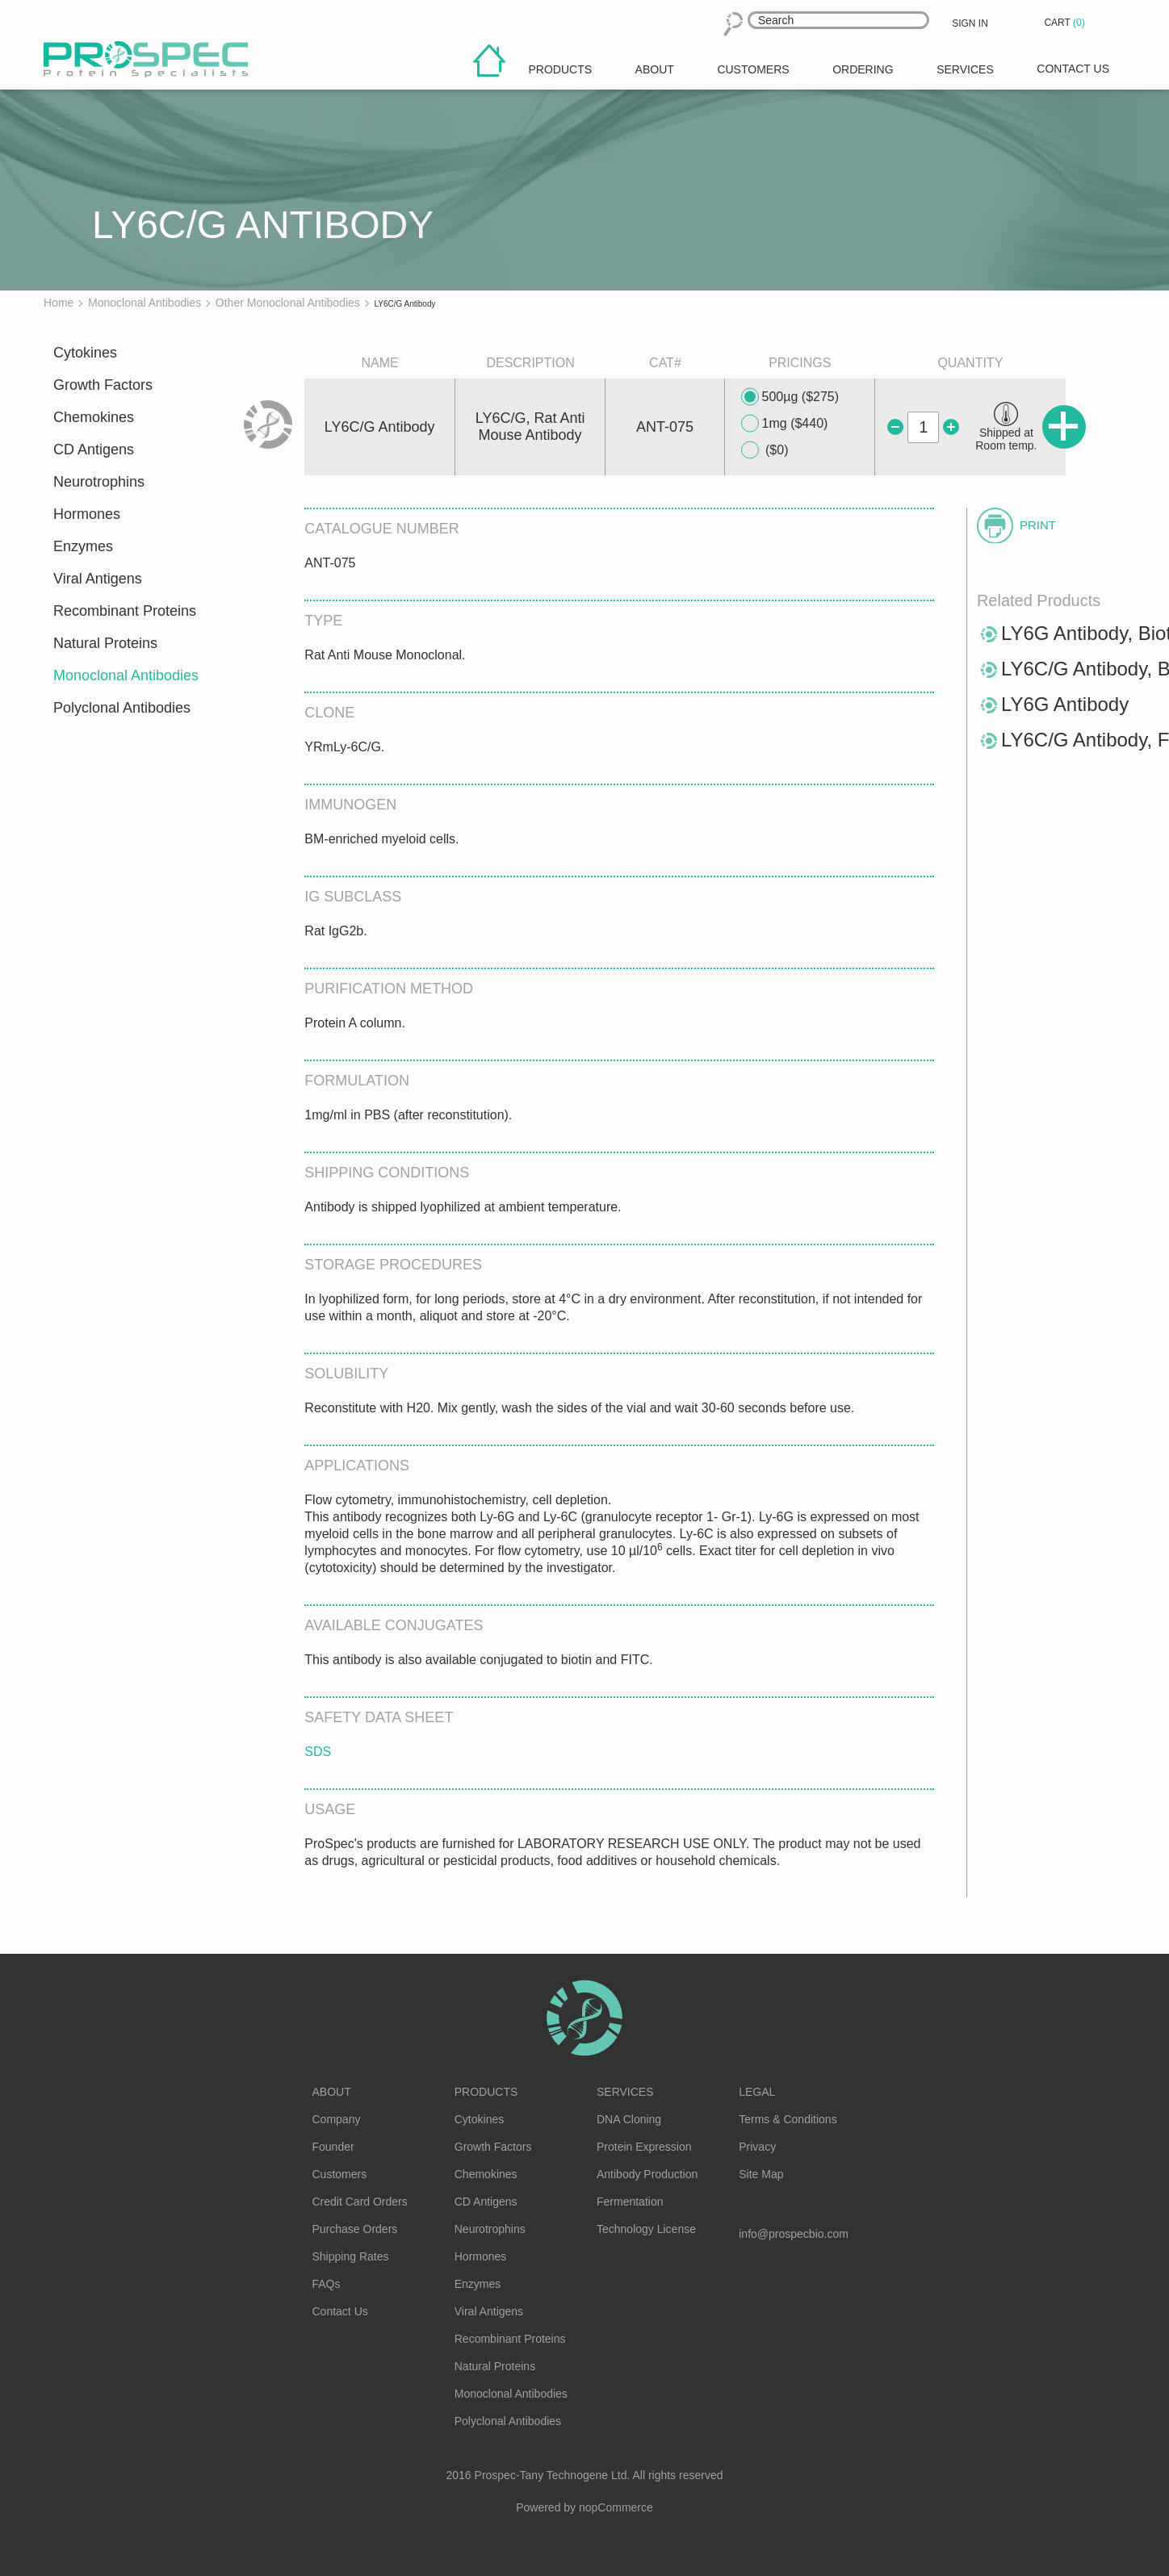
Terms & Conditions (787, 2119)
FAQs (326, 2283)
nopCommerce (616, 2507)
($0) (765, 450)
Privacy (757, 2146)
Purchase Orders (355, 2229)
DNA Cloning (629, 2119)
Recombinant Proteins (124, 611)
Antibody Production (647, 2174)
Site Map (761, 2174)
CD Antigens (93, 449)
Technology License (646, 2229)
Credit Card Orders (360, 2201)
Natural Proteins (105, 643)
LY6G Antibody (1065, 704)
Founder (333, 2146)
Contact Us (340, 2311)
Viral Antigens (97, 579)
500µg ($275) (790, 397)
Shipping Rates (350, 2256)
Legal (757, 2091)
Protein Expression (644, 2146)
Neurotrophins (99, 482)
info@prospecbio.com (793, 2233)
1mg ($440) (784, 424)
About (331, 2091)
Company (336, 2119)
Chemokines (93, 417)
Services (625, 2091)
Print (1038, 525)
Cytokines (85, 353)
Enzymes (83, 546)
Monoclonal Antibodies (126, 675)
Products (486, 2091)
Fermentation (630, 2201)
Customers (339, 2174)
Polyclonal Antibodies (122, 708)
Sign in (970, 23)
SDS (317, 1751)
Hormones (86, 514)
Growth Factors (103, 385)
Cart (1065, 22)
